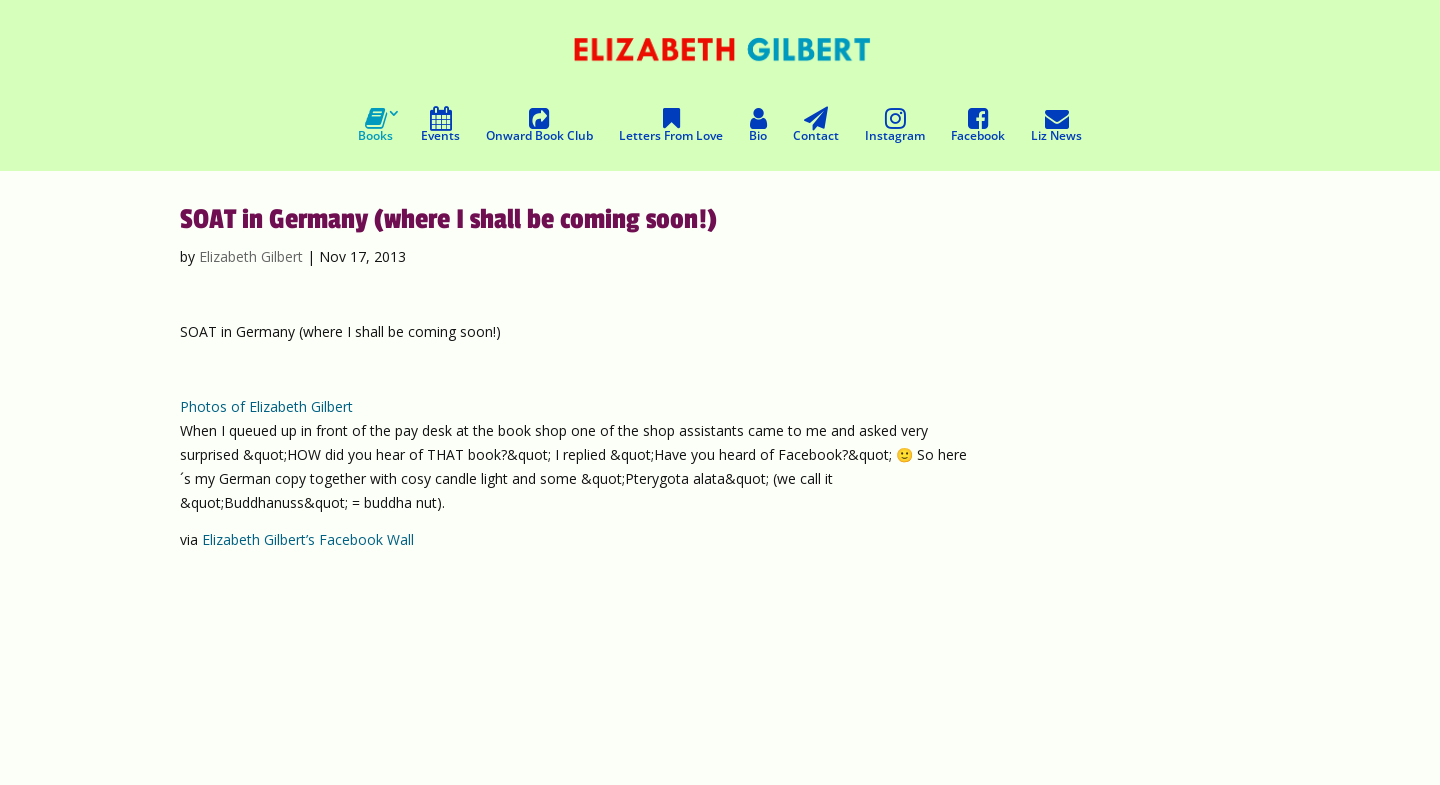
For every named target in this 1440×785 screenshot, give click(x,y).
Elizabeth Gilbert (251, 256)
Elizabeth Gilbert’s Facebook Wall (308, 539)
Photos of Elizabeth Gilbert (266, 406)
